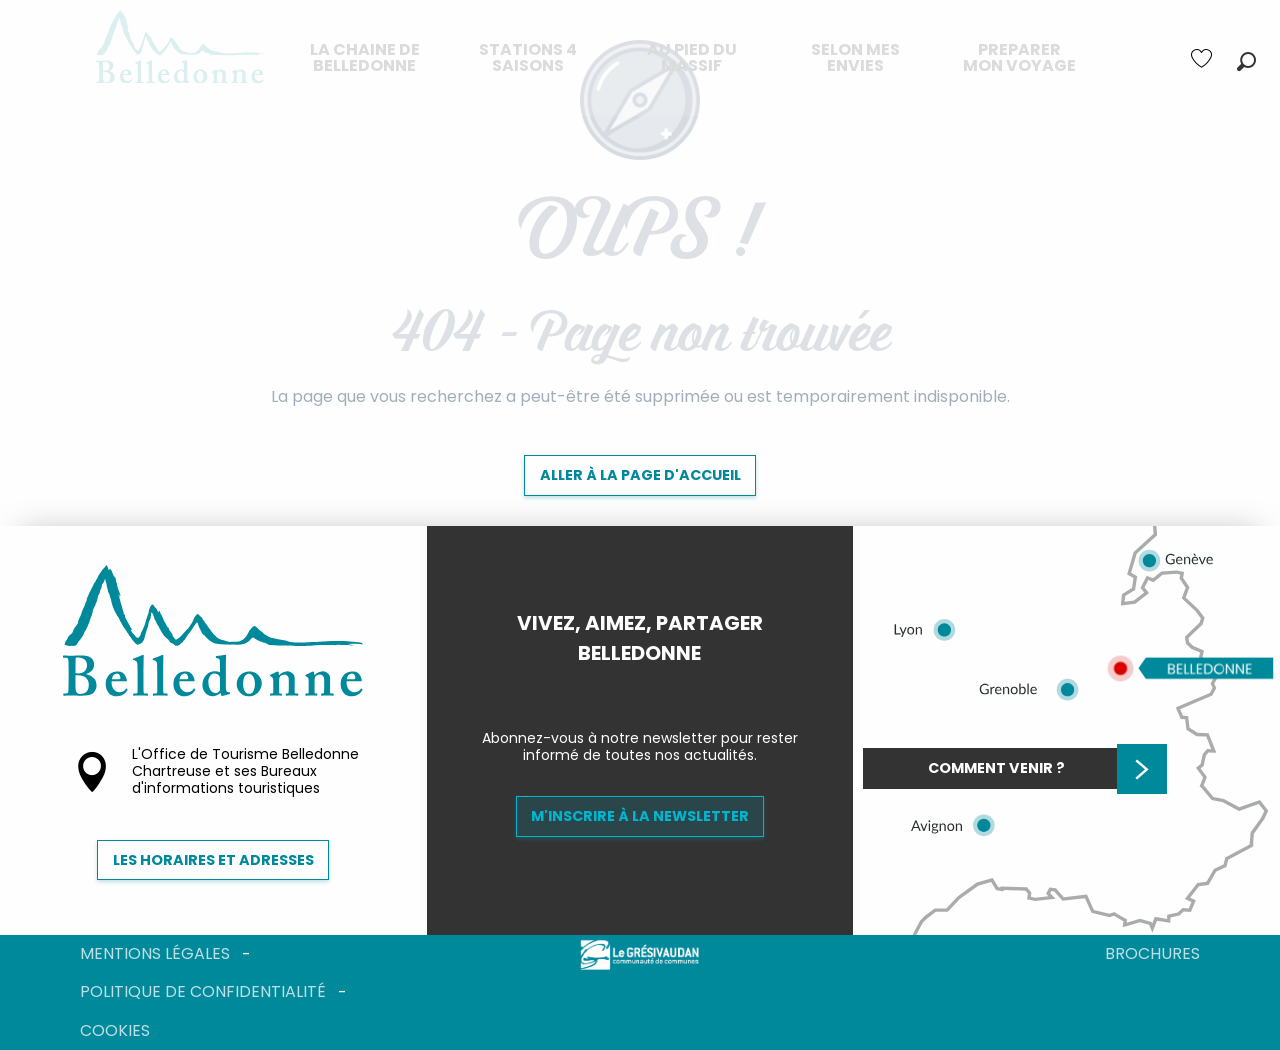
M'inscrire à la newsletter (640, 816)
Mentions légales (155, 953)
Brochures (1152, 953)
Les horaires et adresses (213, 860)
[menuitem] (365, 58)
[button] (1246, 61)
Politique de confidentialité (203, 991)
